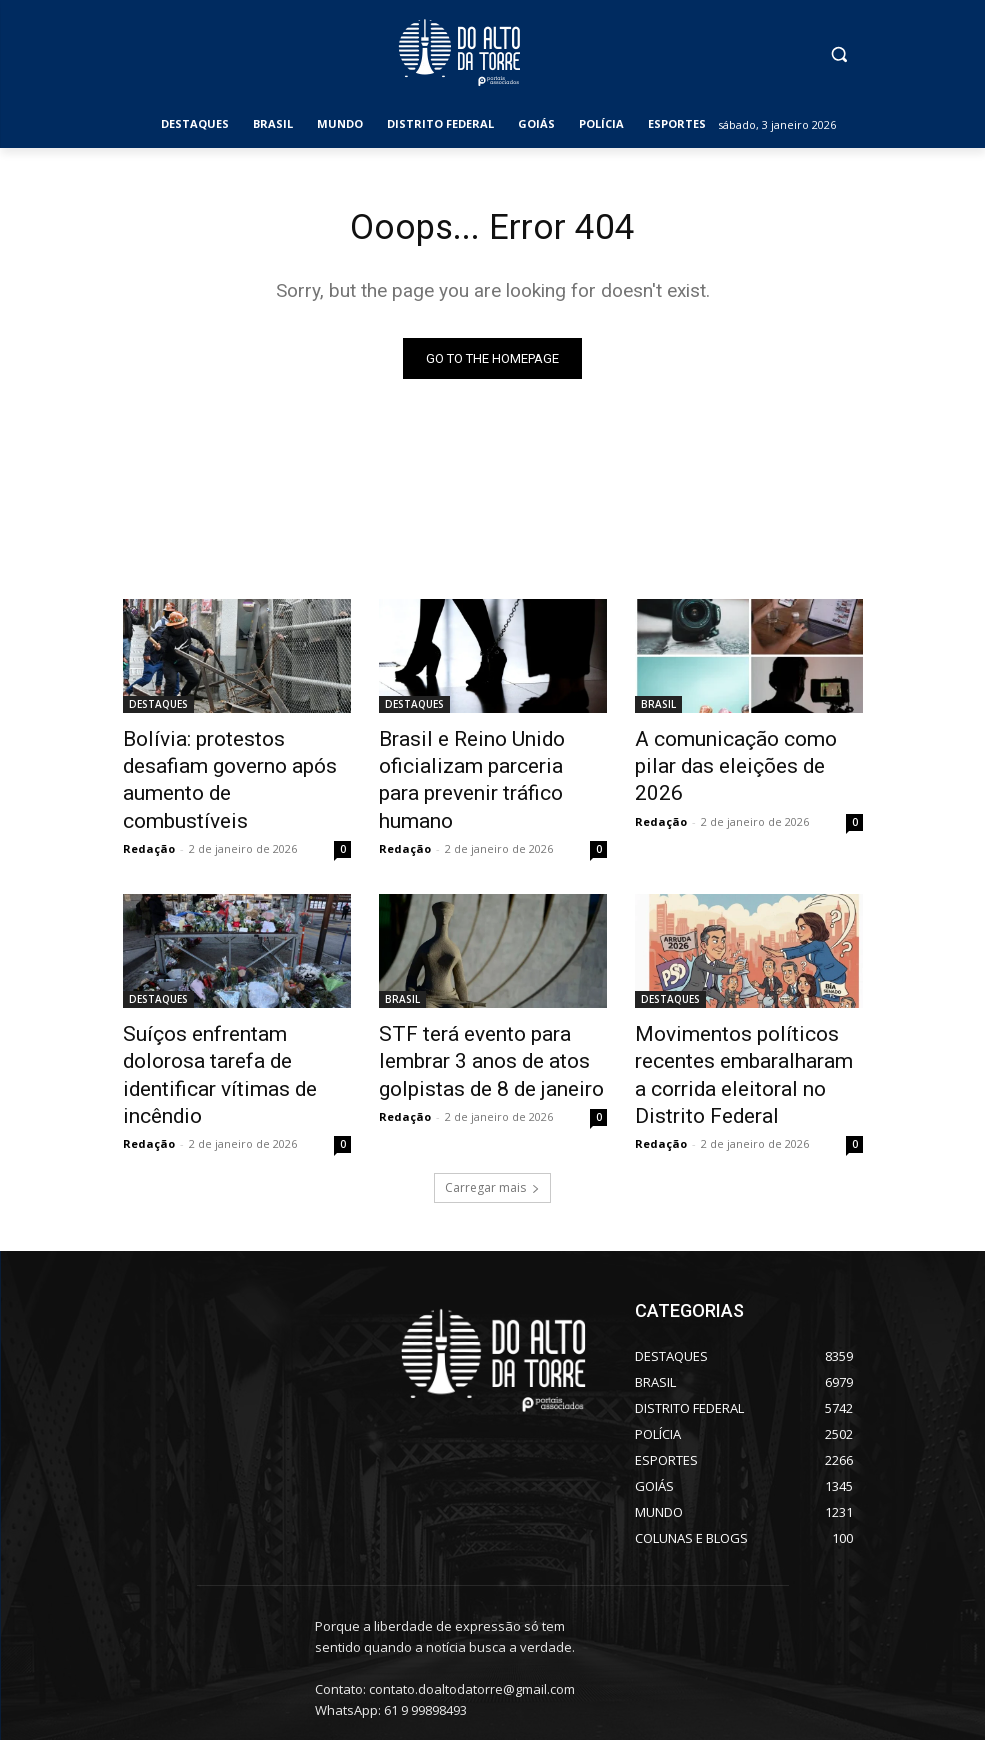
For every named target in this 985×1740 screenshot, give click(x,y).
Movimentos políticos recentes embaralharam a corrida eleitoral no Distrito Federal (736, 1027)
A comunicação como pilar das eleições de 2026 (735, 752)
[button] (839, 54)
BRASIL (658, 708)
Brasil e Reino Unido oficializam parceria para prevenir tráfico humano (471, 763)
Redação (149, 810)
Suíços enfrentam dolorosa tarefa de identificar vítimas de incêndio (227, 1016)
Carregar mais (492, 1128)
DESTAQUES (158, 708)
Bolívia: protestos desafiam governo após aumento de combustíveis (226, 763)
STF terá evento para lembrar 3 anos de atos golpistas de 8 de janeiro (490, 1016)
